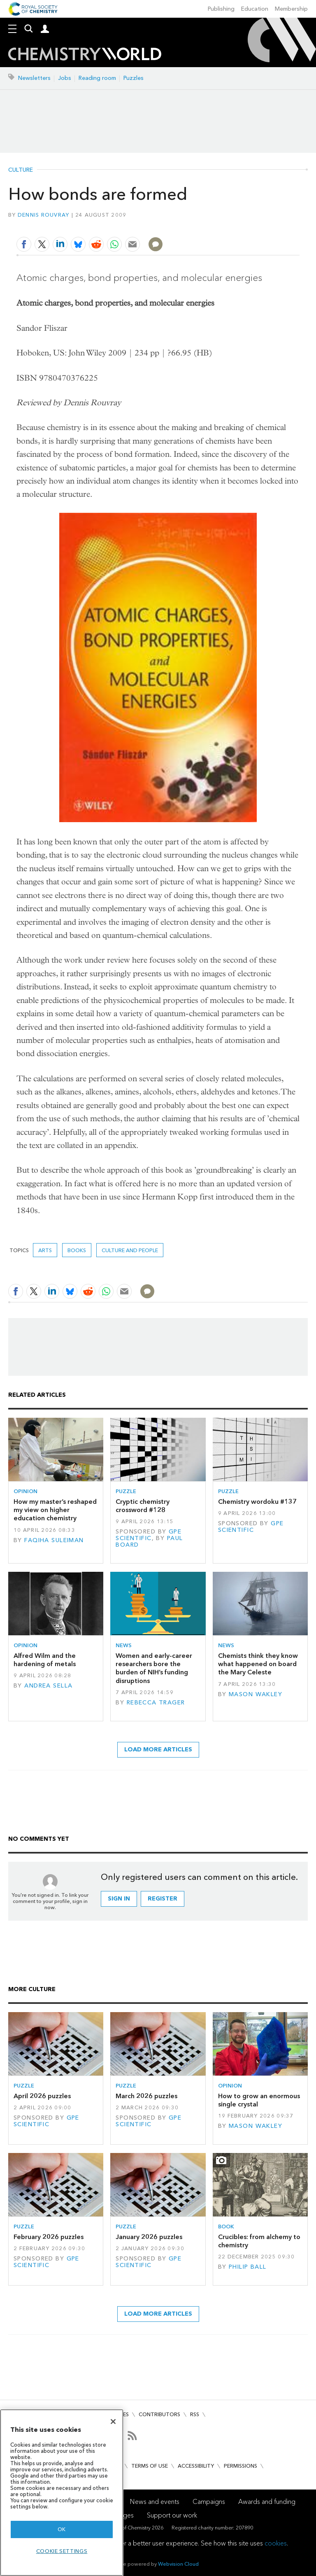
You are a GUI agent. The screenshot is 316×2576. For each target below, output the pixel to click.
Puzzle (126, 1491)
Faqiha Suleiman (54, 1540)
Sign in (119, 1898)
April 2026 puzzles (42, 2096)
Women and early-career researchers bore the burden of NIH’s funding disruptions (154, 1668)
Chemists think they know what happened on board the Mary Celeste (258, 1664)
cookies (276, 2543)
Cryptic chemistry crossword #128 (143, 1506)
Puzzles (133, 78)
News (124, 1645)
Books (76, 1250)
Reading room (97, 78)
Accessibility (196, 2466)
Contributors (159, 2414)
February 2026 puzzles (49, 2237)
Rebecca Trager (156, 1702)
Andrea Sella (48, 1685)
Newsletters (34, 78)
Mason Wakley (255, 1694)
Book (226, 2226)
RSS (194, 2414)
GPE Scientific (148, 1535)
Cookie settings (62, 2551)
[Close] (113, 2421)
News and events (154, 2502)
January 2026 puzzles (149, 2237)
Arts (45, 1250)
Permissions (240, 2466)
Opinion (25, 1491)
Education (254, 8)
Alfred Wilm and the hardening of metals (45, 1660)
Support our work (172, 2515)
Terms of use (149, 2466)
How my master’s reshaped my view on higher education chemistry (55, 1510)
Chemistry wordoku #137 (257, 1501)
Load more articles (158, 1749)
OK (62, 2529)
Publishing (221, 8)
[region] (61, 2492)
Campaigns (209, 2502)
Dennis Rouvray (44, 215)
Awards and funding (266, 2502)
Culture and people (130, 1250)
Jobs (64, 78)
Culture (20, 170)
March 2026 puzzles (146, 2096)
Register (162, 1898)
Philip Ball (248, 2266)
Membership (291, 8)
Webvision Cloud (178, 2564)
